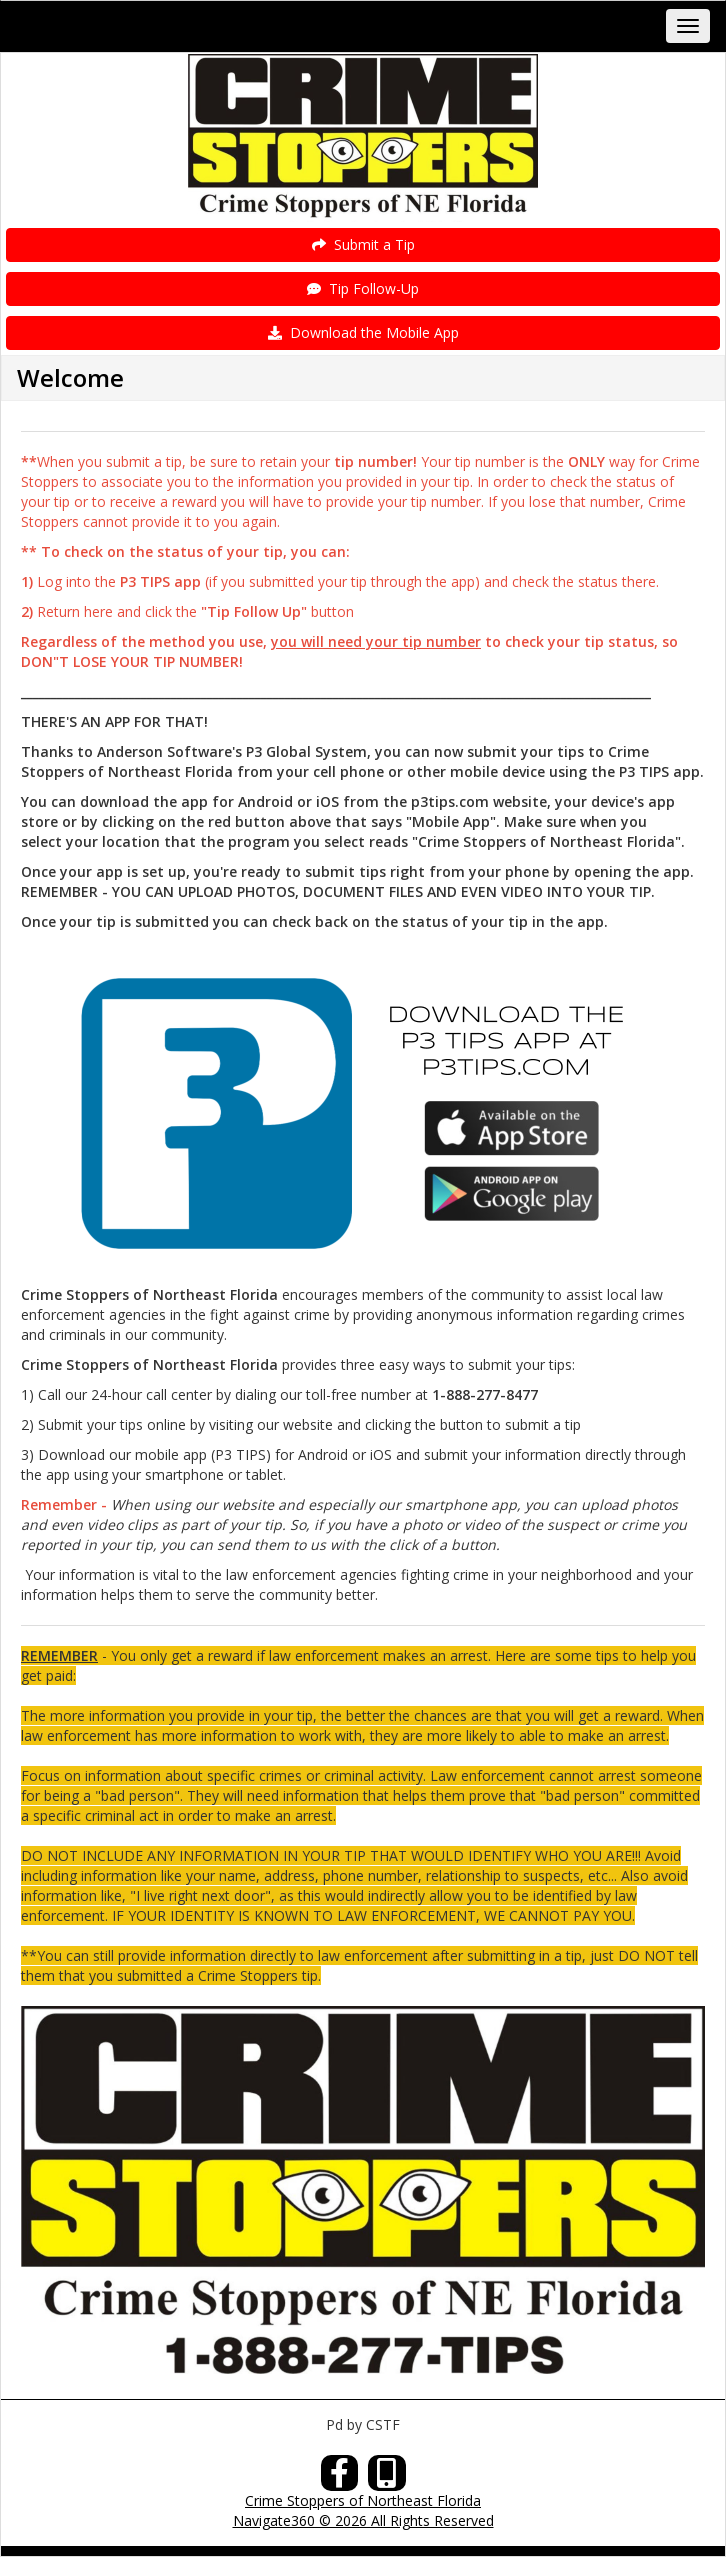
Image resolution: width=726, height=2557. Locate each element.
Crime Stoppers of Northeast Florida (363, 2500)
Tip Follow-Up (363, 288)
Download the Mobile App (363, 332)
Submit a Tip (363, 244)
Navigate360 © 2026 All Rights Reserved (363, 2520)
